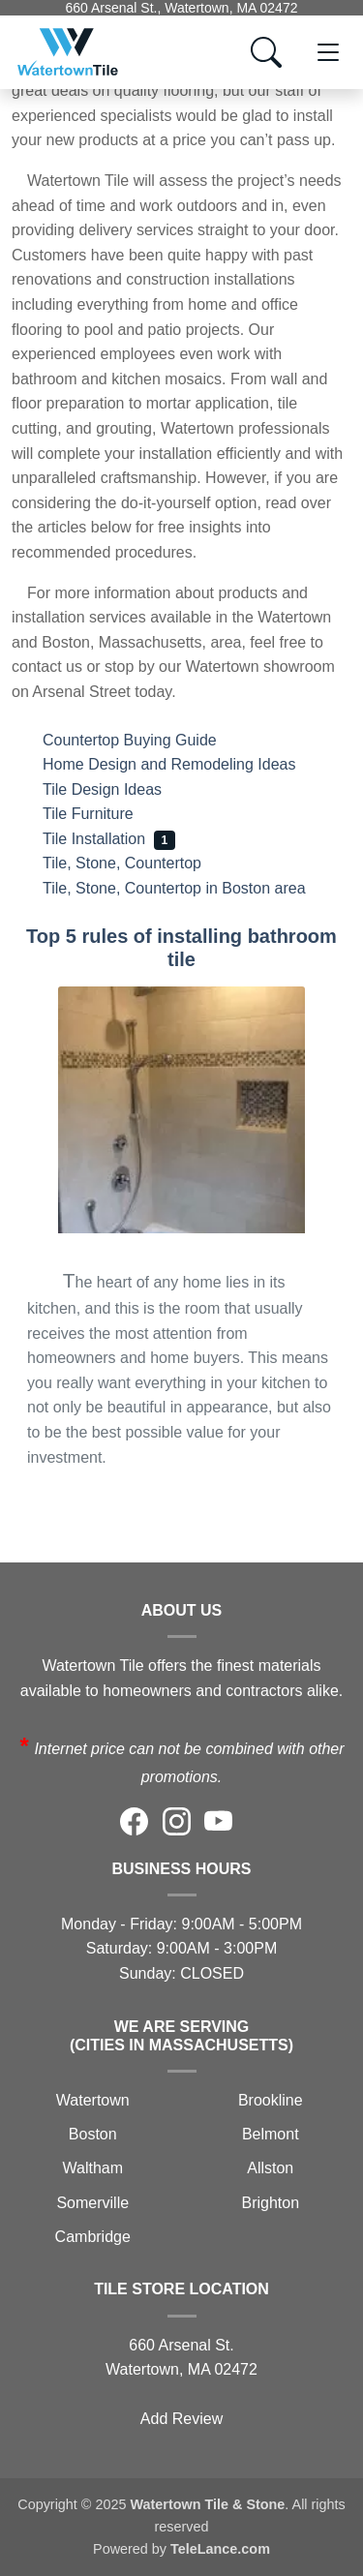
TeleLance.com (220, 2549)
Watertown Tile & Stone (207, 2504)
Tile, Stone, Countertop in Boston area (189, 888)
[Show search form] (266, 52)
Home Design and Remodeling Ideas (184, 764)
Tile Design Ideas (120, 789)
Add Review (181, 2418)
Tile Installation (109, 839)
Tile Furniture (103, 813)
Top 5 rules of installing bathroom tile (181, 947)
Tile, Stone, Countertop (137, 863)
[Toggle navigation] (328, 52)
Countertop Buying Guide (144, 740)
